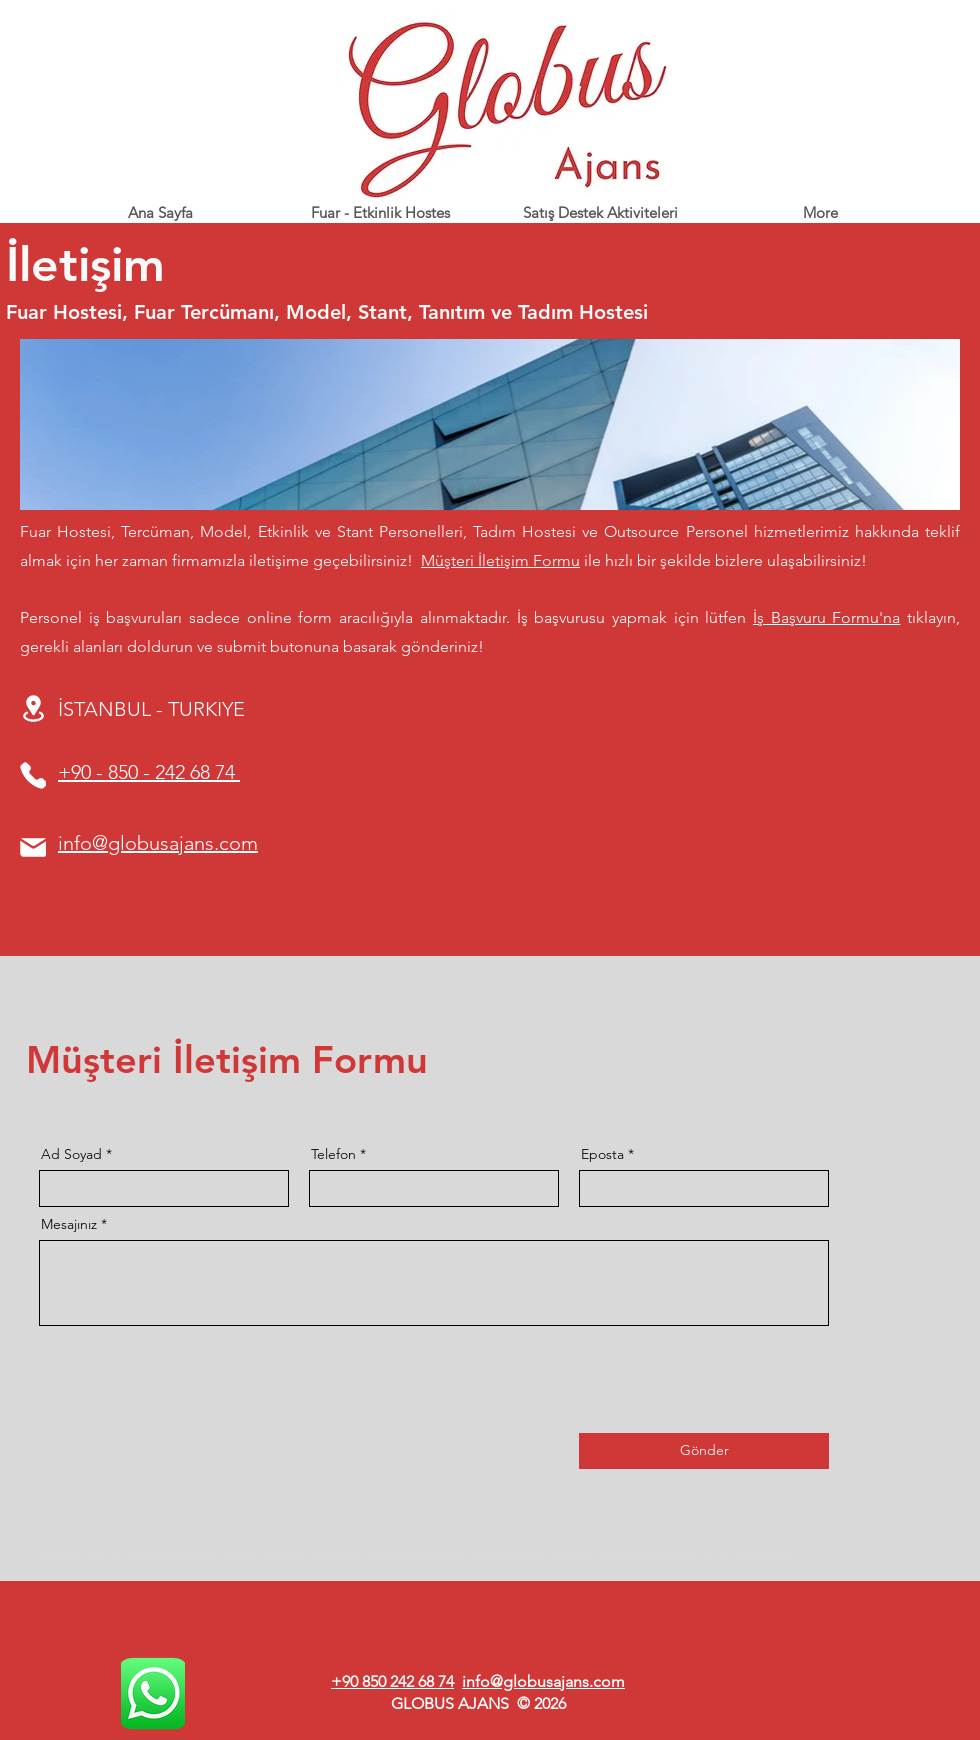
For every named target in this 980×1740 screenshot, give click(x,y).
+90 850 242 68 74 (392, 1681)
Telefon (333, 1154)
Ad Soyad (71, 1154)
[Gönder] (704, 1451)
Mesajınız (69, 1224)
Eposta (602, 1154)
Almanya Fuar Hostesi (507, 1555)
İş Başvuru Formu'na (826, 617)
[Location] (33, 708)
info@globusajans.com (543, 1681)
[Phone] (33, 775)
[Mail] (33, 848)
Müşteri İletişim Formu (500, 560)
